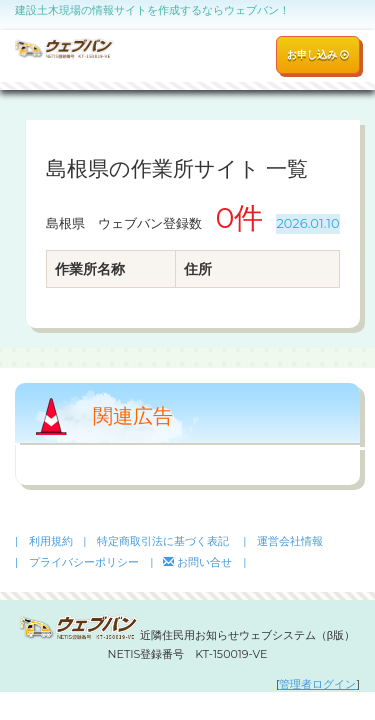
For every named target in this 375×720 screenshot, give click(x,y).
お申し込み (318, 54)
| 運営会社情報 (283, 541)
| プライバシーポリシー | (84, 562)
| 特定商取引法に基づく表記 (156, 541)
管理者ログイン (317, 684)
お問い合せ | (204, 562)
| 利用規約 (44, 541)
